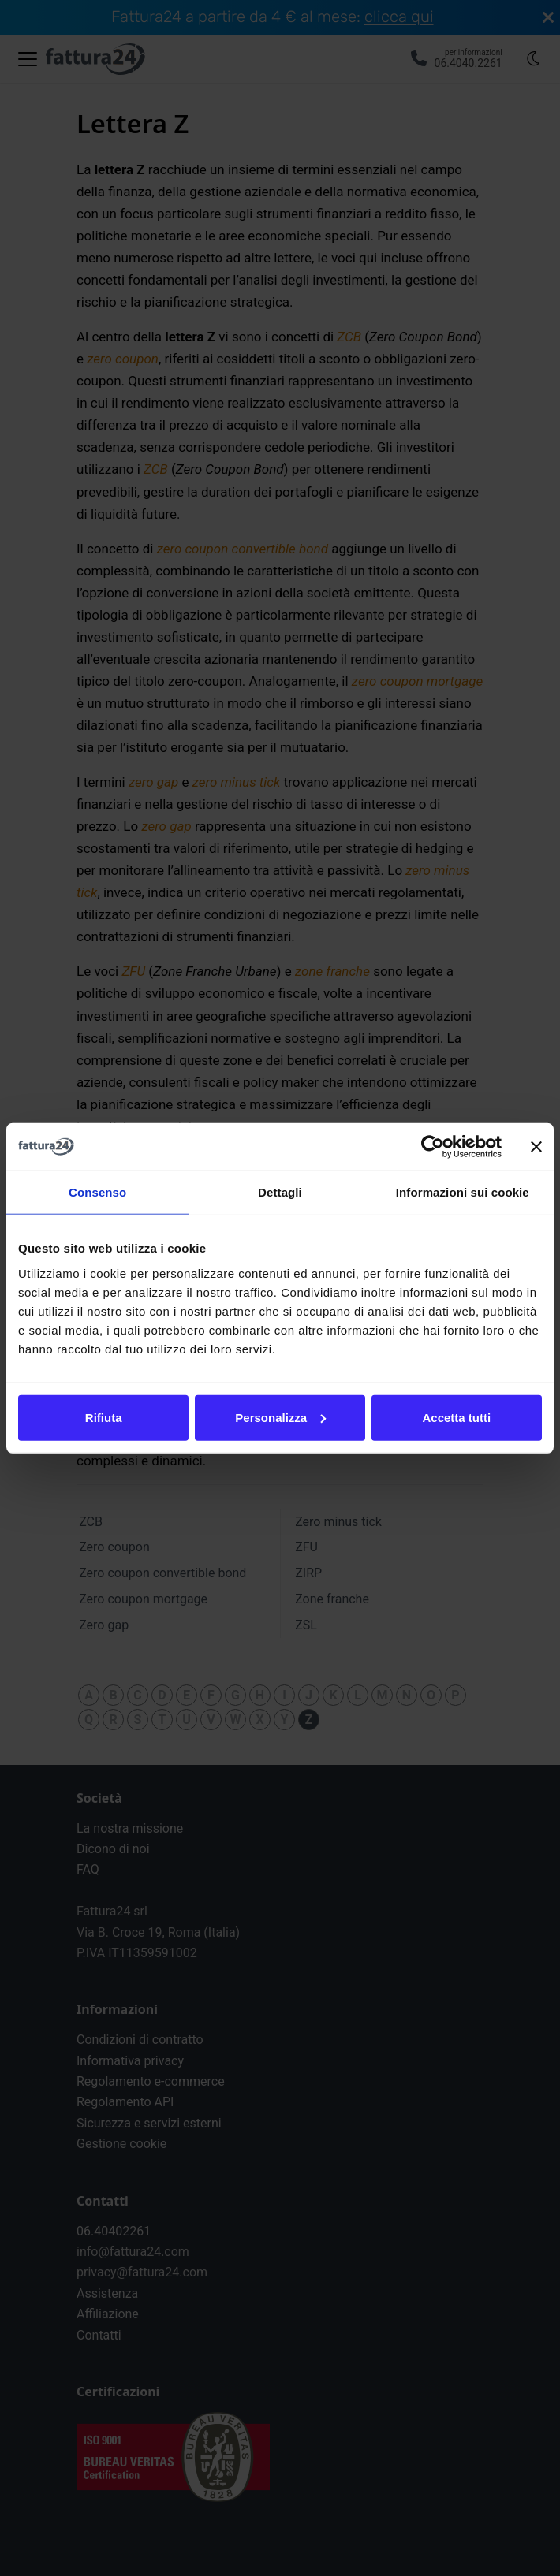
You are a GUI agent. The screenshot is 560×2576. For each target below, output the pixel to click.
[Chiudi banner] (536, 1146)
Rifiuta (103, 1417)
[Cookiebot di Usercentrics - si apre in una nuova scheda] (433, 1147)
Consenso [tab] (97, 1192)
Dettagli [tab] (280, 1192)
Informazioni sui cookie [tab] (462, 1192)
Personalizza (280, 1417)
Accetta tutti (456, 1417)
